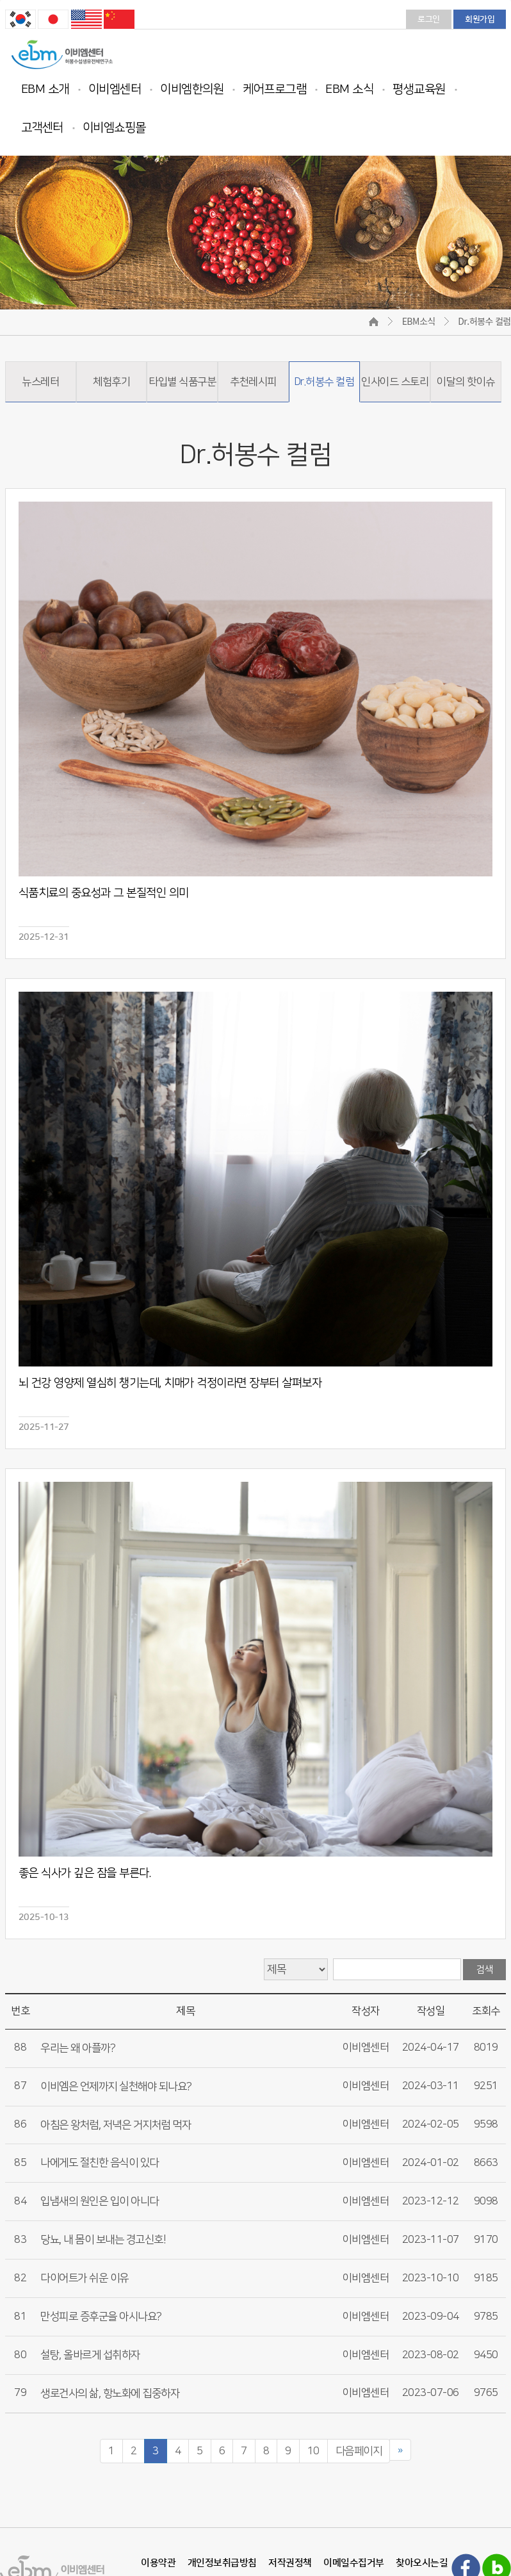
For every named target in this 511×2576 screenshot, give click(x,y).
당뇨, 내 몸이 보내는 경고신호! (103, 2239)
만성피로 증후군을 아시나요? (101, 2316)
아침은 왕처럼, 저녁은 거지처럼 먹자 (115, 2125)
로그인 (429, 19)
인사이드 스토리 (394, 382)
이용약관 (158, 2562)
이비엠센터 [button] (115, 89)
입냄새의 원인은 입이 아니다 (99, 2201)
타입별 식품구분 (182, 382)
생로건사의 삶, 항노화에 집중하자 (109, 2393)
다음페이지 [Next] (359, 2451)
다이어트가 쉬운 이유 (84, 2278)
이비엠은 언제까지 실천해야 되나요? (116, 2086)
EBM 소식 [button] (349, 89)
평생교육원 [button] (419, 89)
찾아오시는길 (422, 2562)
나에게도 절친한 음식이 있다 (99, 2163)
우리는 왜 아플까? (77, 2048)
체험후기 (111, 382)
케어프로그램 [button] (274, 89)
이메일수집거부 (353, 2562)
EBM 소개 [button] (45, 89)
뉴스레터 (40, 382)
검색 (484, 1969)
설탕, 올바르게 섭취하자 (90, 2355)
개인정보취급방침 (222, 2562)
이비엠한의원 (191, 89)
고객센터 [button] (42, 128)
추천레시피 (253, 382)
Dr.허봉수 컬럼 (324, 382)
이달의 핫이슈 (466, 382)
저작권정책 (290, 2562)
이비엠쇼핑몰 (114, 128)
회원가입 (479, 19)
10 (313, 2451)
